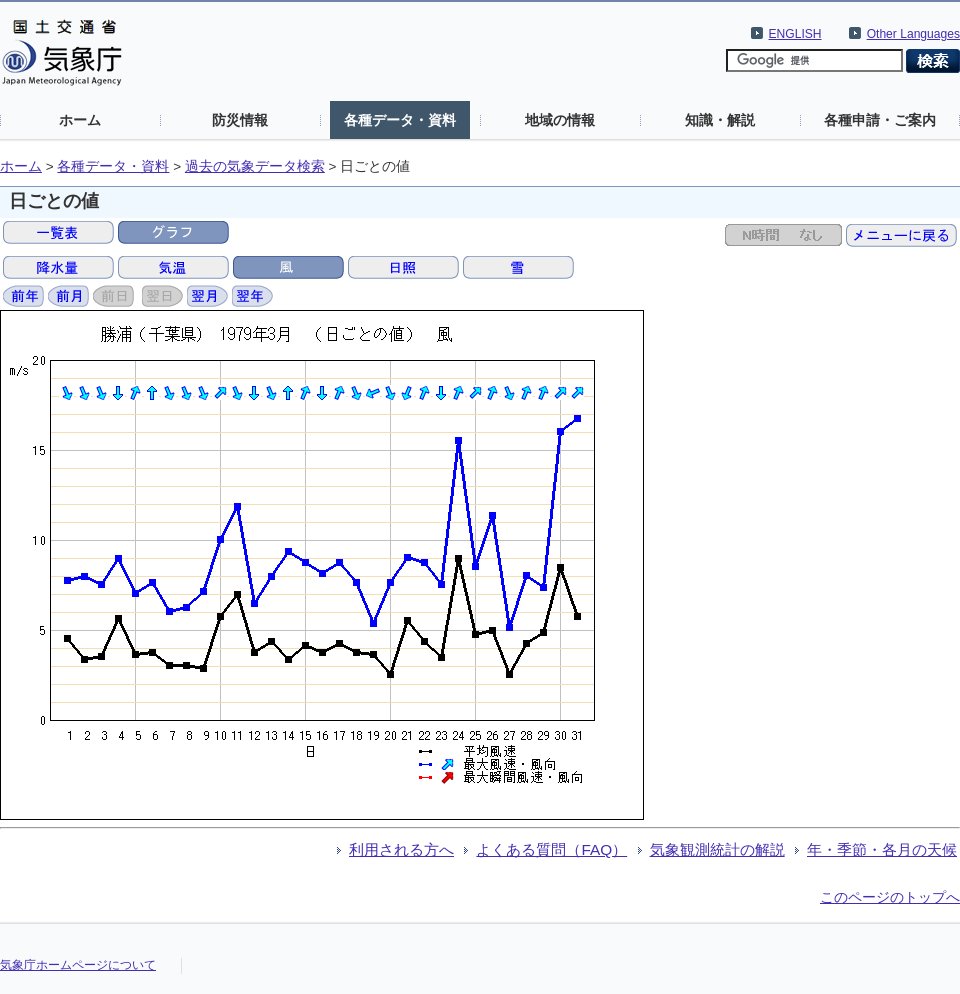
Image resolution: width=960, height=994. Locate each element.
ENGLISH (795, 34)
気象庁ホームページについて (78, 965)
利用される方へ (401, 849)
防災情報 (240, 120)
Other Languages (913, 34)
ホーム (80, 120)
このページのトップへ (890, 897)
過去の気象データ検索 (255, 166)
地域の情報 (560, 120)
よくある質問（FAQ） (551, 849)
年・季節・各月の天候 (882, 849)
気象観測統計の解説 (717, 849)
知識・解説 (720, 120)
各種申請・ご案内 (880, 120)
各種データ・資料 (400, 120)
